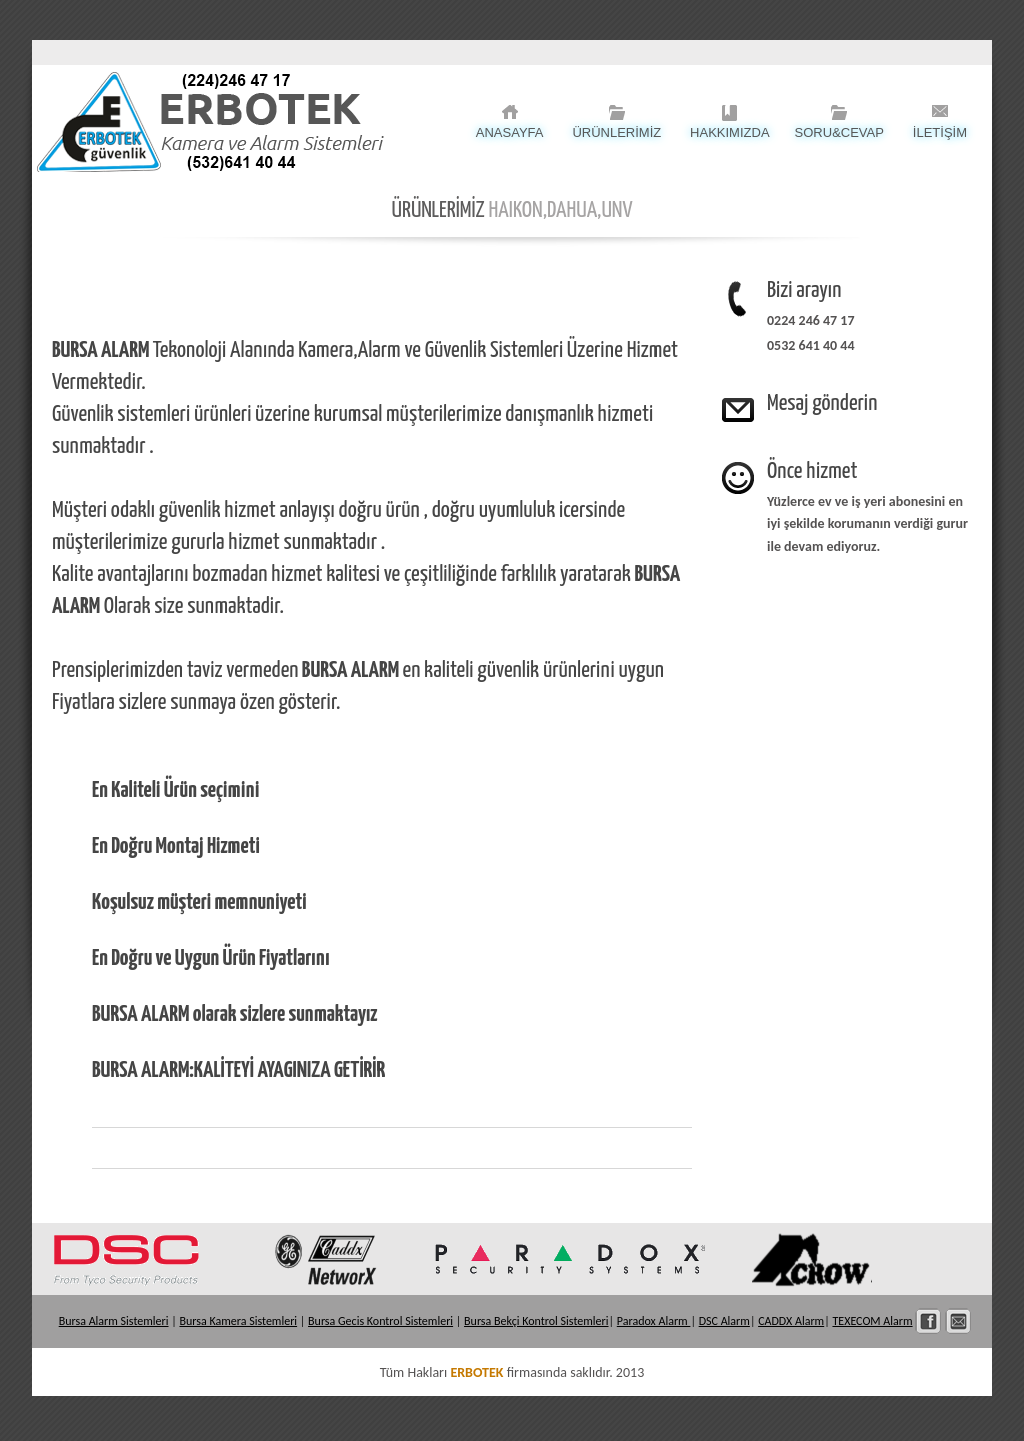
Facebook (928, 1321)
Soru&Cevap (839, 132)
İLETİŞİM (940, 132)
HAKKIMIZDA (729, 132)
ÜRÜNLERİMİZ (616, 132)
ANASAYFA (510, 132)
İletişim (958, 1321)
